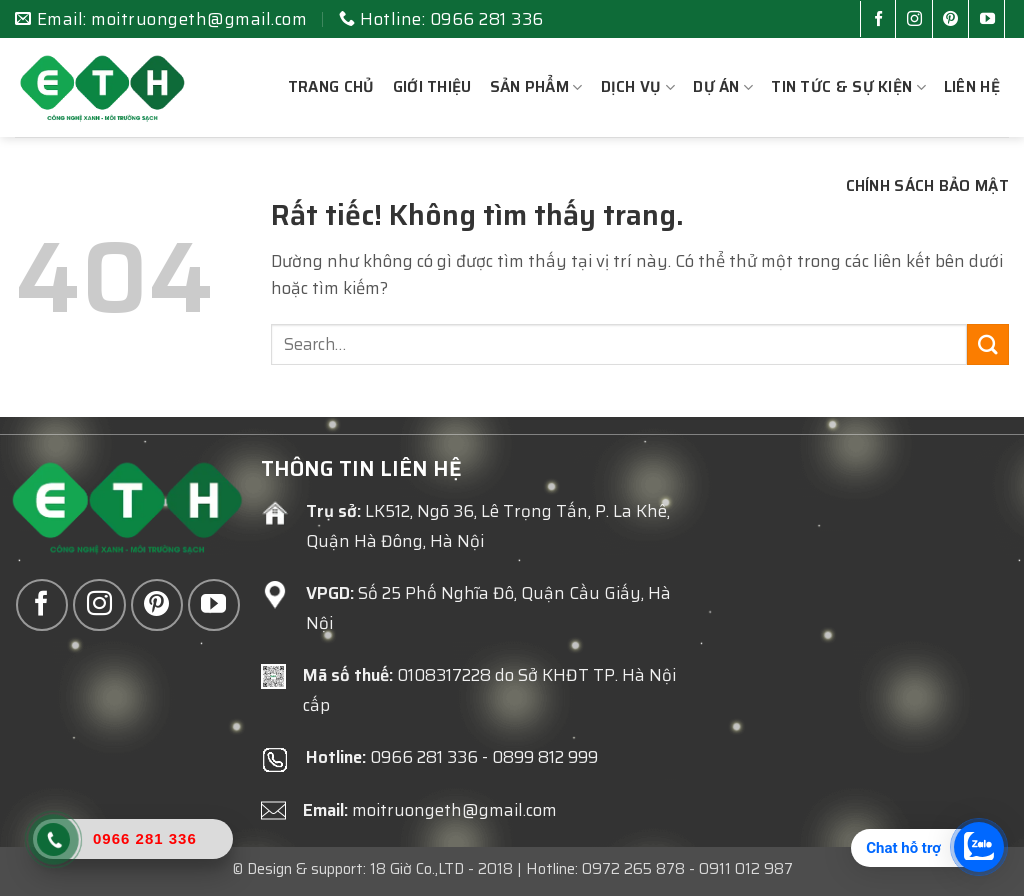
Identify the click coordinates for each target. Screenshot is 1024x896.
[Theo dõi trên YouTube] (991, 21)
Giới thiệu (432, 87)
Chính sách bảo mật (927, 186)
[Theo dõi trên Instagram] (918, 21)
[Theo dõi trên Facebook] (882, 21)
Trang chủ (331, 87)
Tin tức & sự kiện (848, 87)
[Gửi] (988, 344)
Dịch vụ (638, 87)
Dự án (723, 87)
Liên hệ (972, 87)
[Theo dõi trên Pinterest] (954, 21)
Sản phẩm (536, 87)
